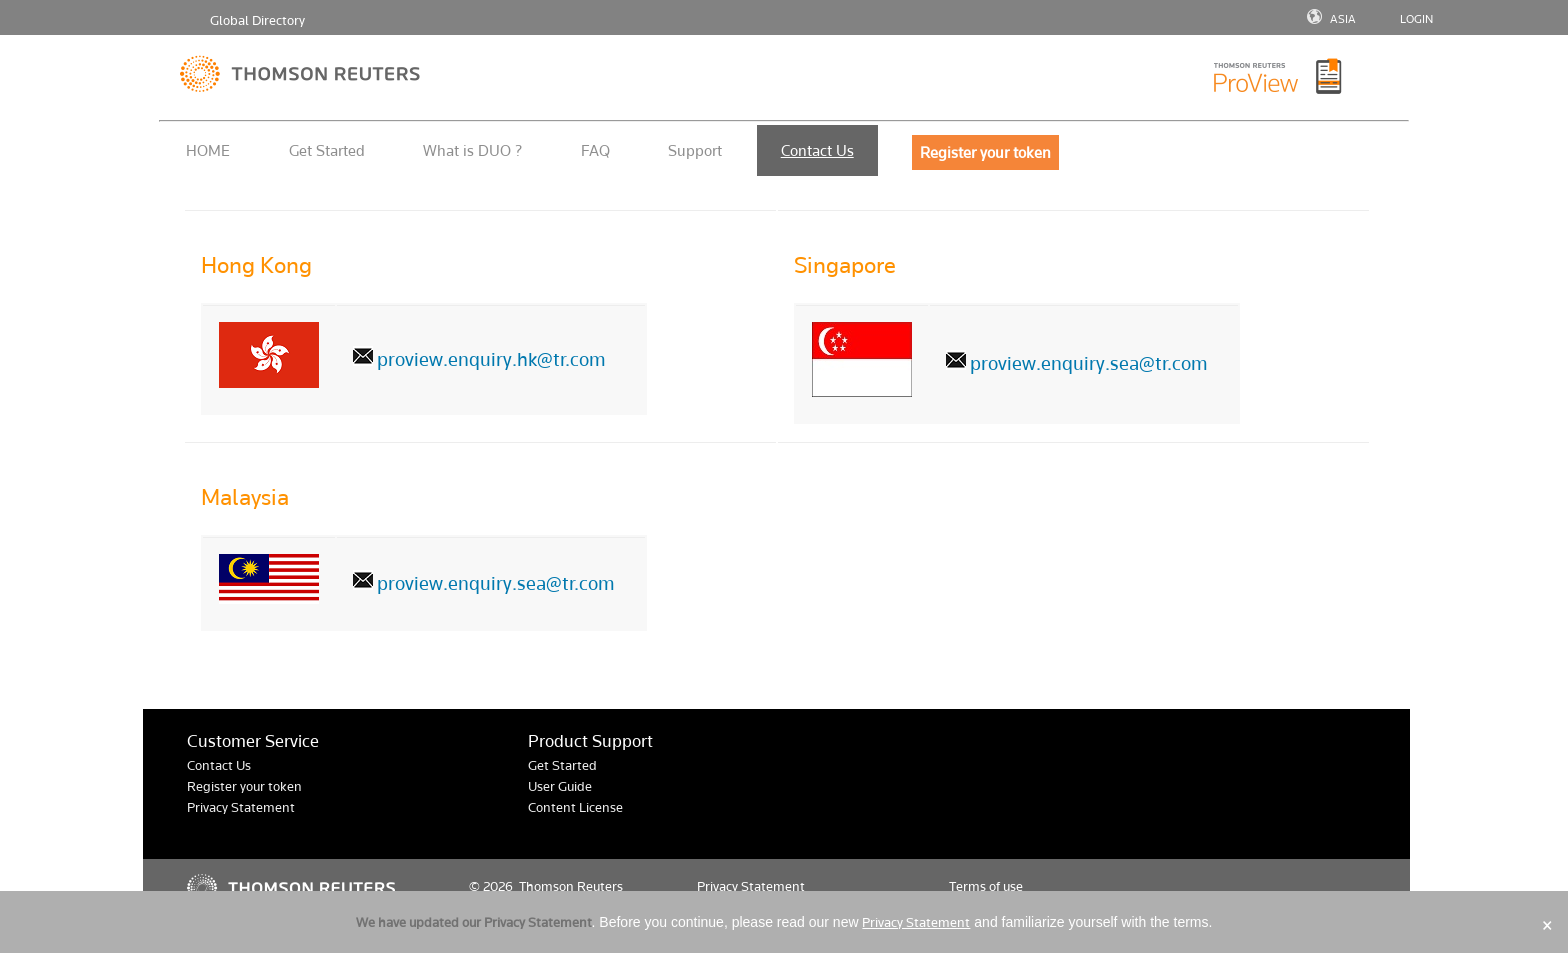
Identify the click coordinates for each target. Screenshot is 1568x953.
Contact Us (817, 150)
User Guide (560, 786)
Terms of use (986, 886)
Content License (575, 807)
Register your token (244, 786)
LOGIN (1416, 19)
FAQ (595, 150)
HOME (208, 150)
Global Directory (257, 20)
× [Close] (1547, 925)
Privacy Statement (241, 807)
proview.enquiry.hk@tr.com (491, 359)
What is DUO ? (472, 150)
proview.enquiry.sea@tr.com (1089, 363)
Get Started (327, 150)
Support (695, 150)
